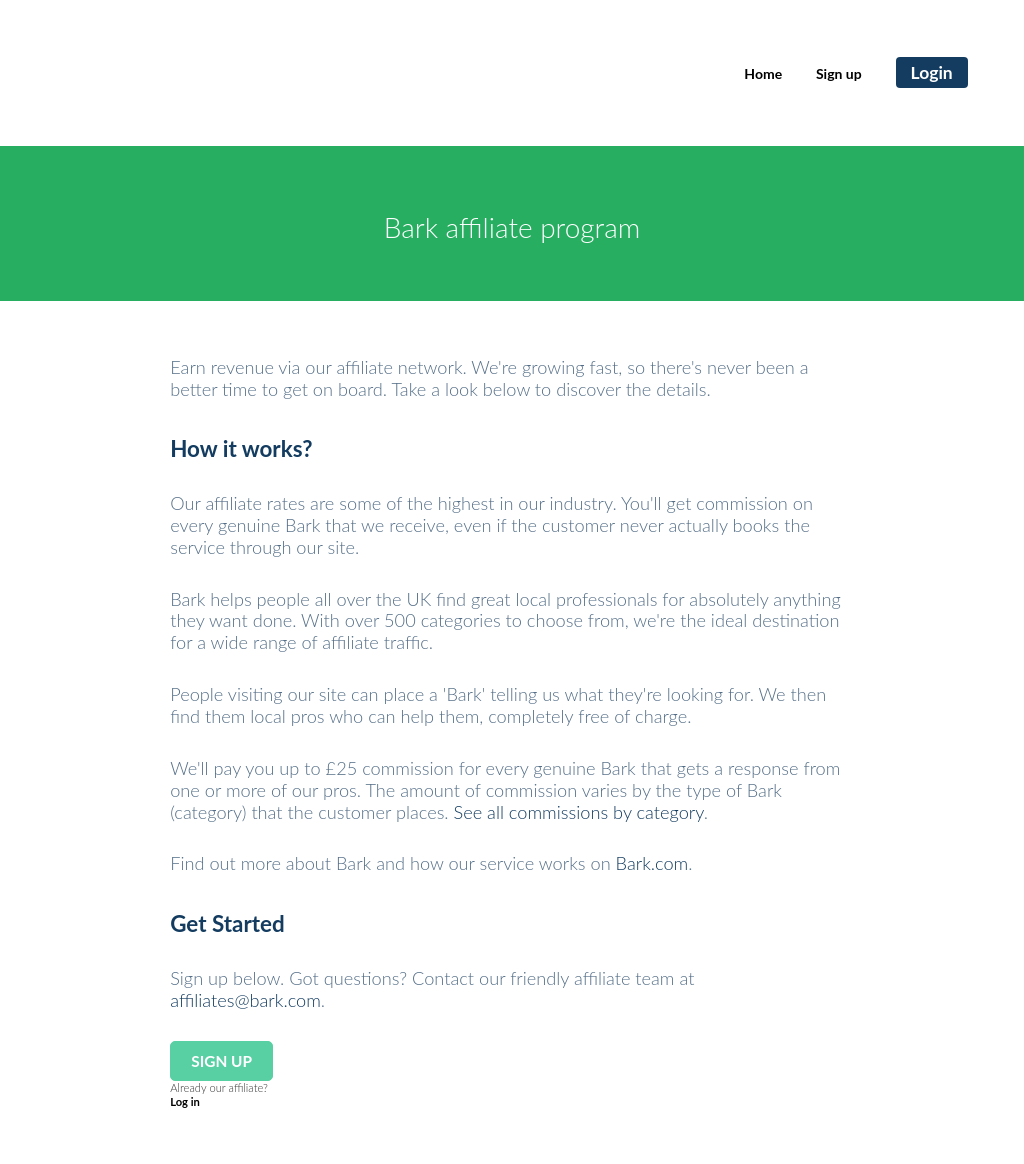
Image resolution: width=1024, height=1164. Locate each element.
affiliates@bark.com (245, 1000)
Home (763, 73)
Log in (185, 1101)
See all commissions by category (579, 812)
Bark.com (652, 863)
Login (932, 72)
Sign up (839, 73)
